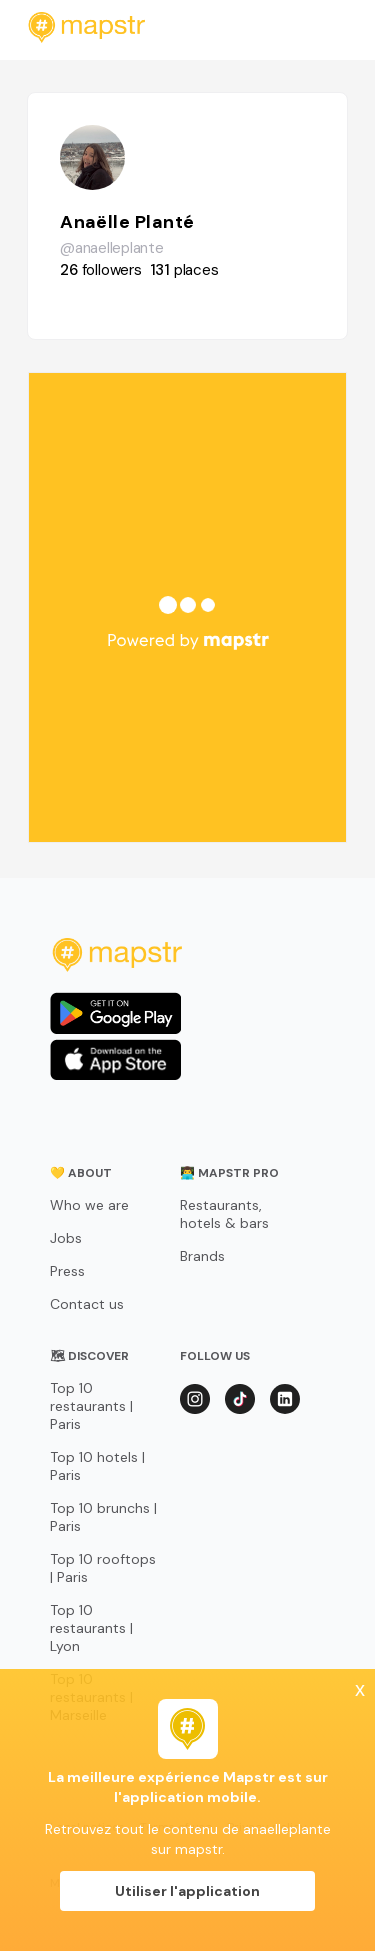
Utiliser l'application (187, 1891)
